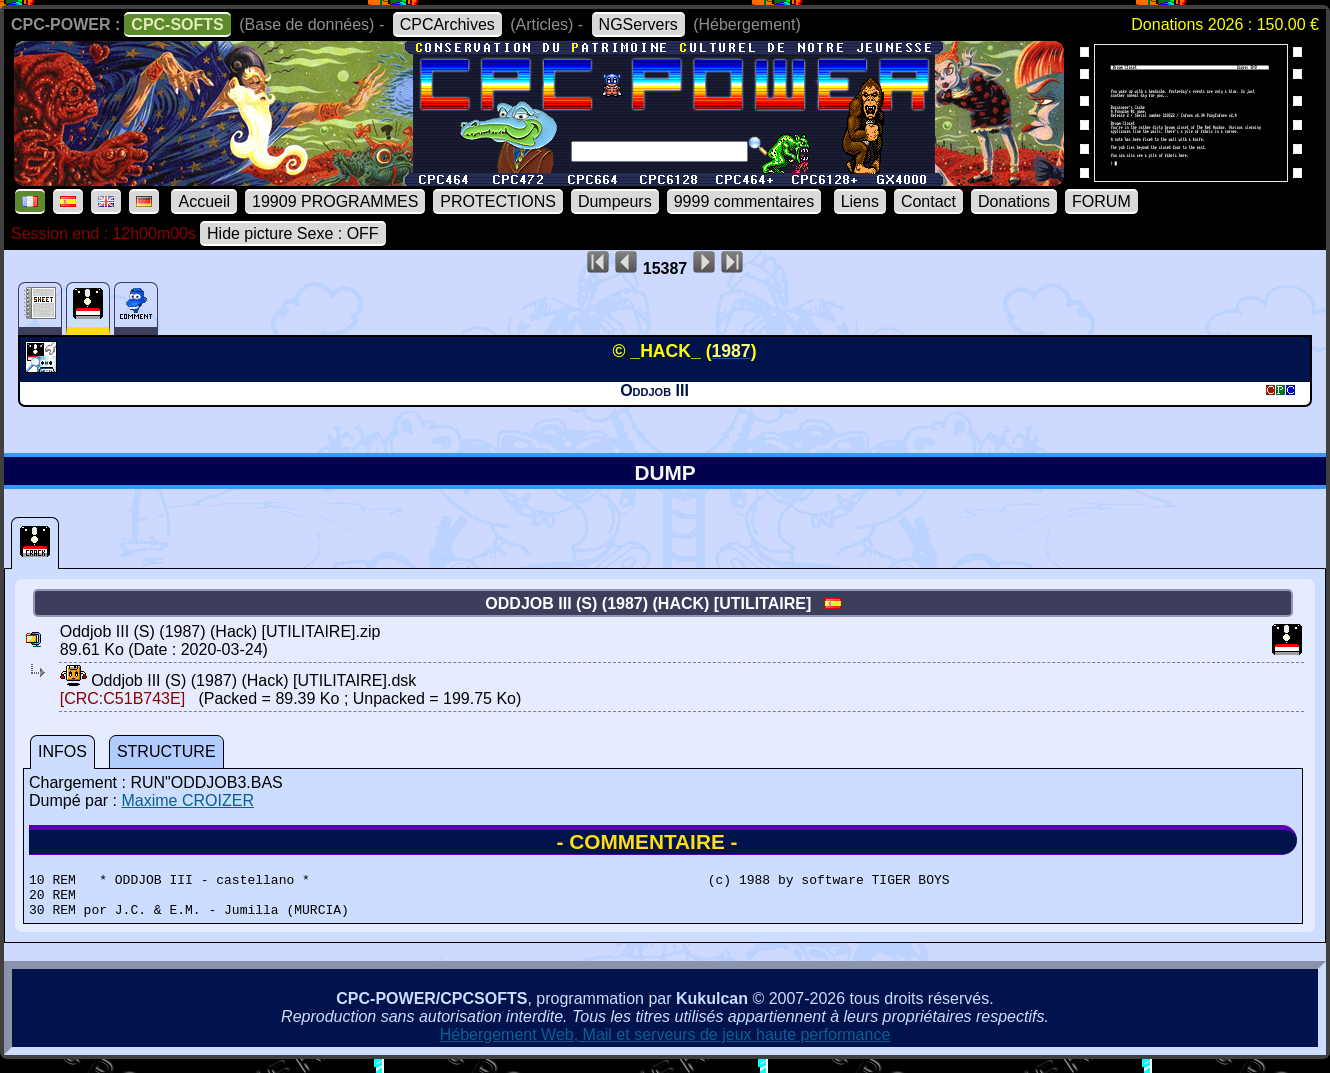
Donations (1014, 201)
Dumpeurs (615, 201)
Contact (928, 201)
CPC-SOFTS (177, 24)
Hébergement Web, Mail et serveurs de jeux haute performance (665, 1043)
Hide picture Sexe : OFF (293, 233)
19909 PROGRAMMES (335, 201)
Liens (860, 201)
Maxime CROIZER (187, 800)
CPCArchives (447, 24)
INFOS (62, 751)
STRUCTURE (166, 751)
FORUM (1101, 201)
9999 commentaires (744, 201)
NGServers (638, 24)
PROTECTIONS (498, 201)
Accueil (204, 201)
